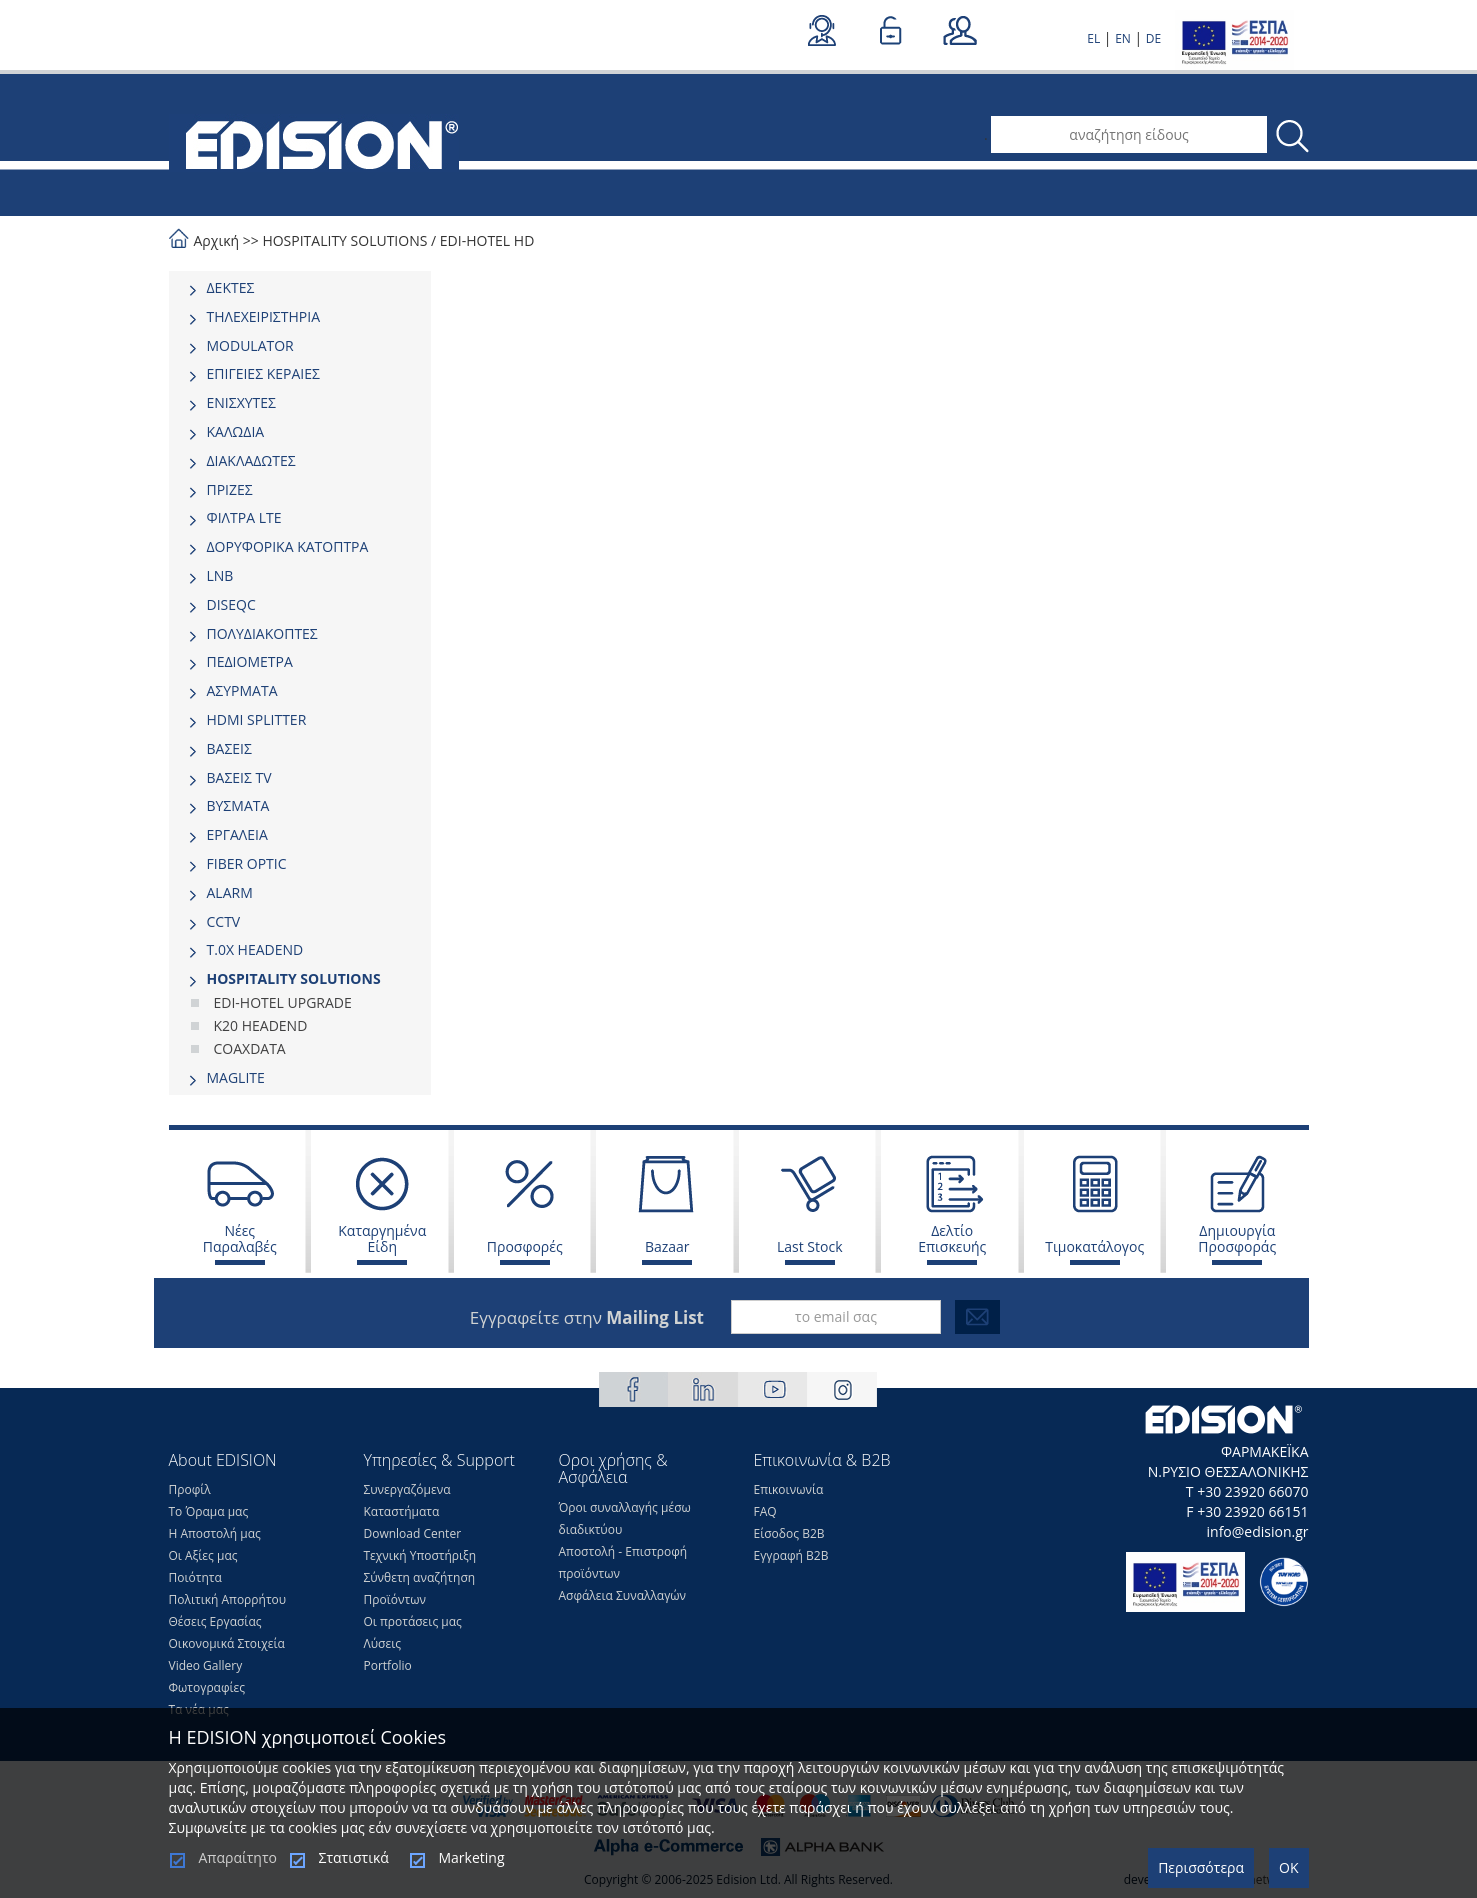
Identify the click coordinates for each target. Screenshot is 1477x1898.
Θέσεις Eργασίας (215, 1621)
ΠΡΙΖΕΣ (230, 489)
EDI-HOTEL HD (487, 240)
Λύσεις (383, 1643)
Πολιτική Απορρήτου (228, 1599)
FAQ (765, 1511)
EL (1093, 38)
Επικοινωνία (789, 1489)
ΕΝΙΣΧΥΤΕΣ (242, 402)
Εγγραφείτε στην (587, 1317)
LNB (220, 575)
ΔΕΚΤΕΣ (231, 287)
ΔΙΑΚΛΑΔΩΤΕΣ (251, 460)
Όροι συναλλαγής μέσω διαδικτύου (625, 1518)
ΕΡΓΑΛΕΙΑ (237, 834)
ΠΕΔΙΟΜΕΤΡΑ (250, 661)
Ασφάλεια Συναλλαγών (623, 1595)
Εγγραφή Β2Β (791, 1555)
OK (1288, 1867)
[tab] (300, 288)
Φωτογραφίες (207, 1687)
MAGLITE (236, 1077)
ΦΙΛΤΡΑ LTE (244, 517)
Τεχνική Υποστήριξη (420, 1555)
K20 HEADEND (261, 1025)
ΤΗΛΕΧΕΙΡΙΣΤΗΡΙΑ (264, 316)
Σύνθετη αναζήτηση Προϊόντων (420, 1588)
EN (1123, 38)
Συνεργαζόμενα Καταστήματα (407, 1500)
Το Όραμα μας (209, 1511)
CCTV (224, 921)
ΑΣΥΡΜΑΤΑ (242, 690)
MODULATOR (250, 345)
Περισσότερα (1201, 1867)
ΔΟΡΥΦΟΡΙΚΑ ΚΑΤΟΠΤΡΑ (288, 546)
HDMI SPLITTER (257, 719)
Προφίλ (190, 1489)
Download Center (413, 1533)
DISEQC (231, 604)
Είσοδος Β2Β (789, 1533)
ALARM (230, 892)
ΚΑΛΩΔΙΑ (236, 431)
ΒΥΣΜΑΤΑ (238, 805)
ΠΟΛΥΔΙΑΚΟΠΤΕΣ (262, 633)
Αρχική (217, 240)
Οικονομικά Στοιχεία (227, 1643)
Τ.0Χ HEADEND (255, 949)
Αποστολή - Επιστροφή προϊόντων (623, 1562)
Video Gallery (206, 1665)
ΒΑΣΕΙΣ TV (239, 777)
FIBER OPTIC (247, 863)
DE (1153, 38)
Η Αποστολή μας (215, 1533)
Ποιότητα (195, 1577)
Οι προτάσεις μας (413, 1621)
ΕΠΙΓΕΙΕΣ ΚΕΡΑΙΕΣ (263, 373)
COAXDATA (250, 1048)
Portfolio (388, 1665)
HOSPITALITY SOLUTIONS (344, 240)
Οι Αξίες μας (203, 1555)
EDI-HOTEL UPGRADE (283, 1002)
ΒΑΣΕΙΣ (229, 748)
